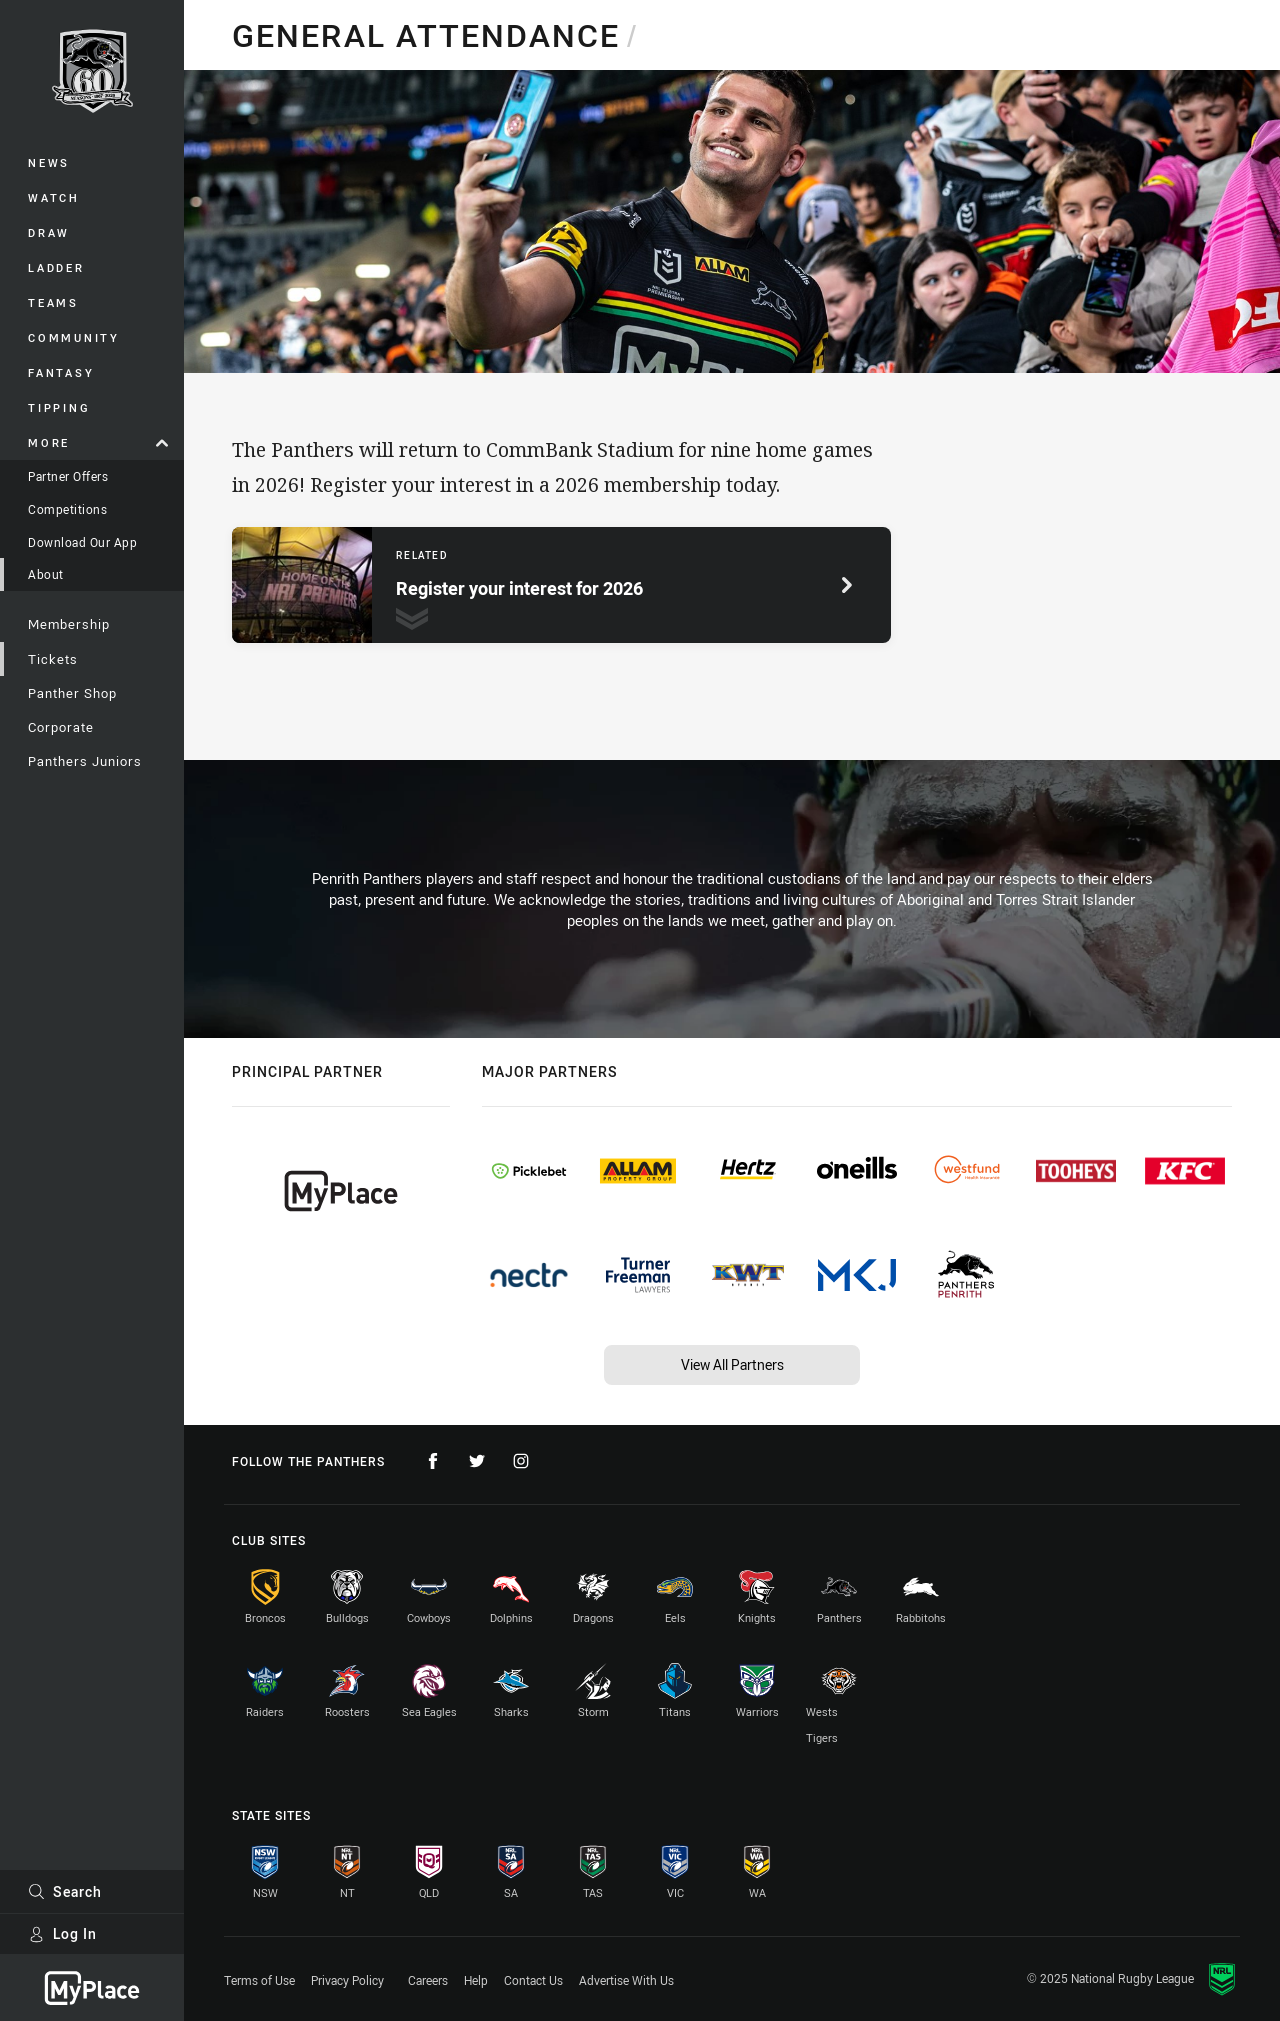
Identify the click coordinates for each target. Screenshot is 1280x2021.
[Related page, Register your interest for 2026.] (561, 585)
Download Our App (82, 542)
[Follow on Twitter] (477, 1461)
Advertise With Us (626, 1980)
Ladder (56, 267)
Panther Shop (72, 693)
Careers (428, 1980)
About (46, 574)
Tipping (59, 407)
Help (476, 1980)
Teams (53, 302)
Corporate (61, 727)
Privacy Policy (347, 1980)
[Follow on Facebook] (433, 1461)
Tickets (53, 659)
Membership (69, 624)
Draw (49, 232)
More (98, 442)
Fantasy (61, 372)
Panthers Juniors (85, 761)
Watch (54, 197)
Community (74, 337)
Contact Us (533, 1980)
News (49, 162)
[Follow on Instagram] (521, 1461)
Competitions (67, 509)
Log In (62, 1933)
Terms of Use (259, 1980)
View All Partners (732, 1364)
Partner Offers (68, 476)
